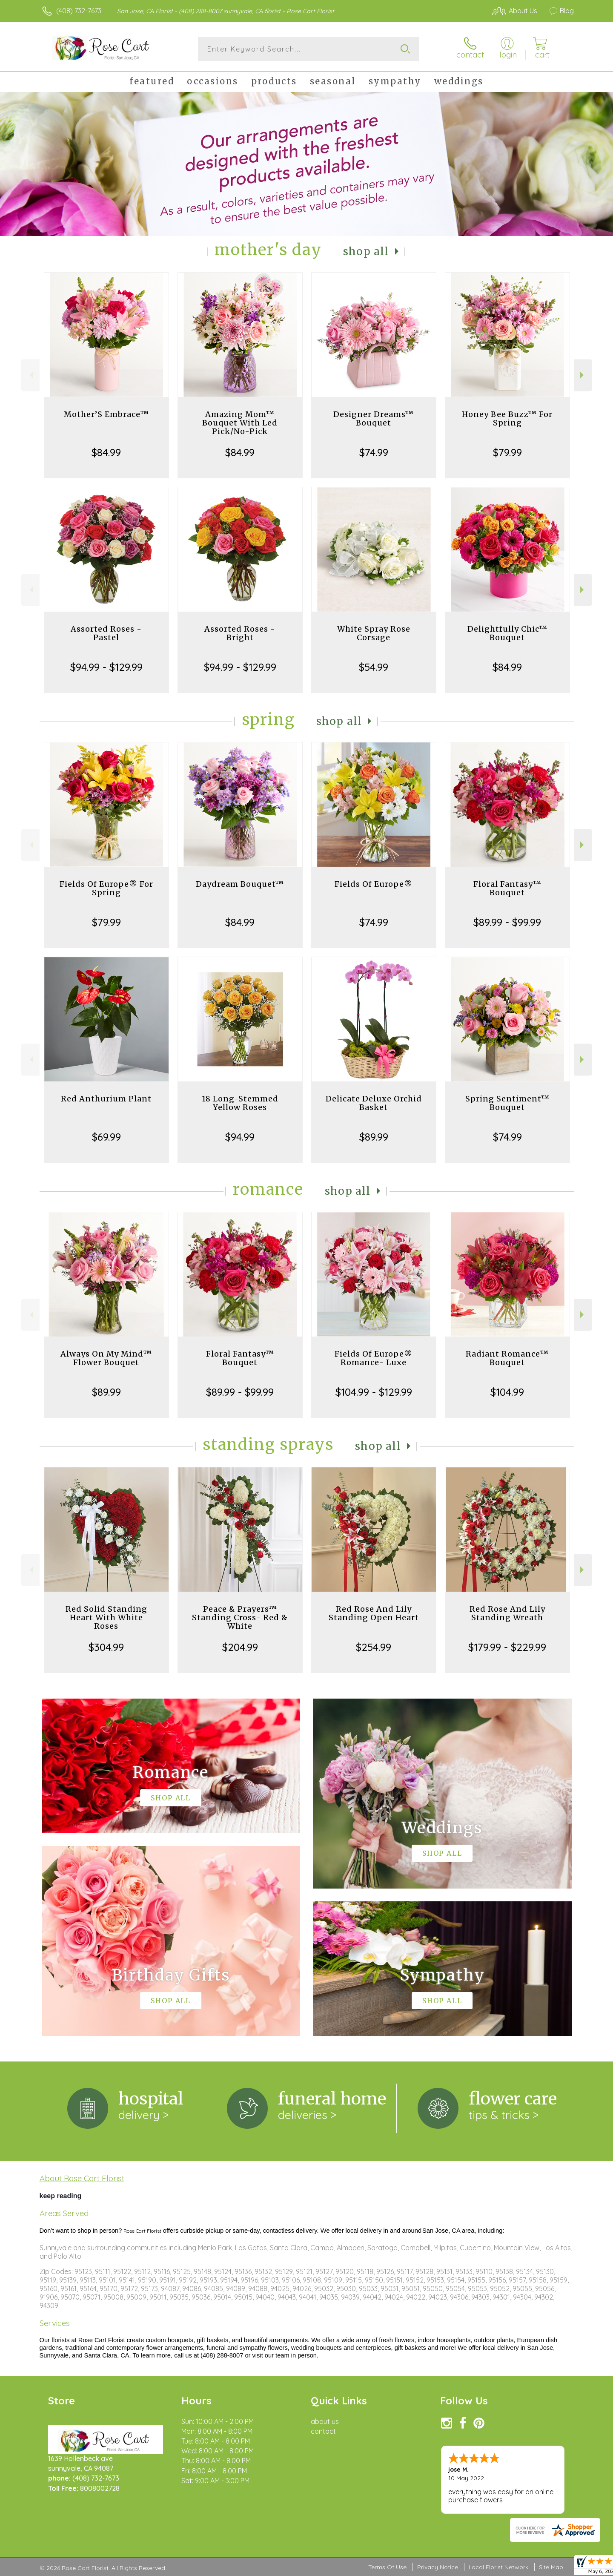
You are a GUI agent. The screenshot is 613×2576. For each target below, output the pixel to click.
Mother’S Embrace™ (106, 414)
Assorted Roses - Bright (239, 633)
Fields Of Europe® (373, 884)
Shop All (366, 251)
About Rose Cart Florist (82, 2178)
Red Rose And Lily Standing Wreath (507, 1613)
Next (583, 375)
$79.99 (507, 452)
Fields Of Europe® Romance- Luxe (373, 1358)
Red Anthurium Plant (106, 1099)
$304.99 (106, 1647)
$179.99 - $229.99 (507, 1647)
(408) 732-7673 (78, 10)
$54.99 (373, 667)
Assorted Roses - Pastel (106, 633)
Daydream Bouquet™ (240, 884)
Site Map (551, 2567)
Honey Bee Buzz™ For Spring (507, 418)
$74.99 (373, 452)
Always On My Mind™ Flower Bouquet (106, 1358)
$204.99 (240, 1647)
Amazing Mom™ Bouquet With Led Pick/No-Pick (240, 422)
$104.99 (507, 1392)
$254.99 (373, 1647)
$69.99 (106, 1136)
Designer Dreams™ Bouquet (373, 418)
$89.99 (373, 1136)
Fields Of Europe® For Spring (106, 888)
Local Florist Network (498, 2567)
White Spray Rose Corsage (373, 633)
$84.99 (106, 452)
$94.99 (240, 1136)
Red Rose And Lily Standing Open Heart (374, 1613)
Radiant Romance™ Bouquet (507, 1358)
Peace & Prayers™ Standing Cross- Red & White (240, 1617)
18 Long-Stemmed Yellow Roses (240, 1103)
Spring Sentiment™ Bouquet (507, 1103)
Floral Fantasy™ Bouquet (507, 888)
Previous (30, 375)
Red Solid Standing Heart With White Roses (106, 1617)
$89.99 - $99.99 (507, 922)
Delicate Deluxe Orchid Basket (374, 1103)
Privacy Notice (437, 2567)
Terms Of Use (387, 2567)
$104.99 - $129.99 (373, 1392)
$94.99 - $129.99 (106, 667)
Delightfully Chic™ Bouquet (507, 633)
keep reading (61, 2195)
